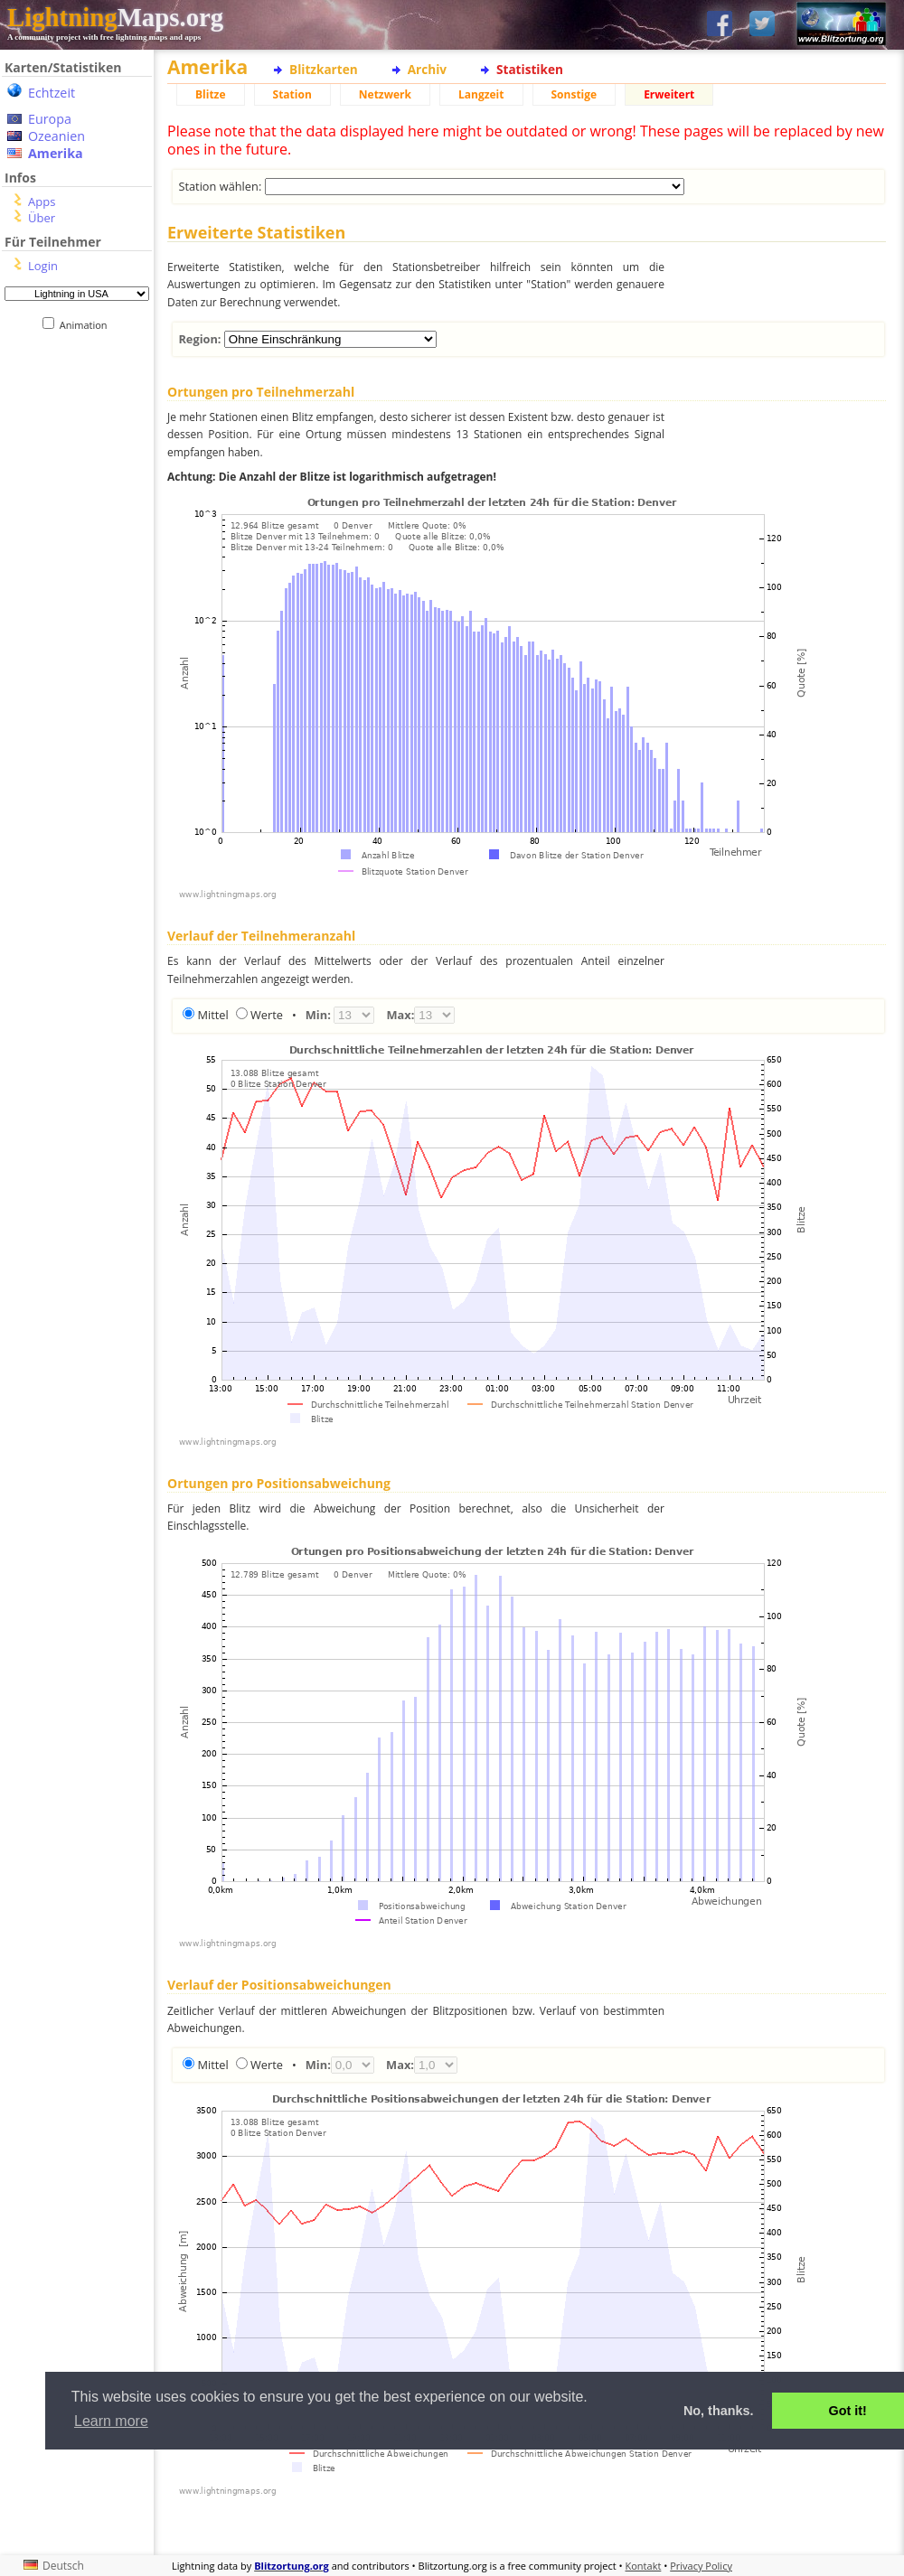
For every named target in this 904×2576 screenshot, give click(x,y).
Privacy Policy (701, 2565)
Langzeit (481, 94)
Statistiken (529, 69)
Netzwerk (385, 94)
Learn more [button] (111, 2421)
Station (292, 94)
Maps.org (115, 17)
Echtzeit (51, 92)
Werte (266, 1015)
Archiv (427, 69)
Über (41, 218)
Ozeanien (56, 136)
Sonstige (574, 94)
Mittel (212, 1015)
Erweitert (669, 94)
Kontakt (644, 2565)
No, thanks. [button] (718, 2410)
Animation (87, 325)
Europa (49, 118)
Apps (41, 201)
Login (43, 266)
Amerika (55, 153)
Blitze (210, 94)
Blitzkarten (323, 69)
